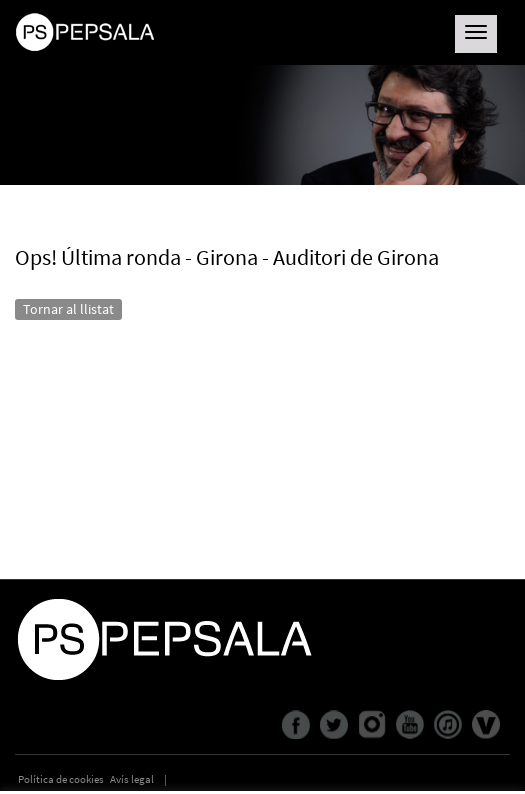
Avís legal (132, 779)
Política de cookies (61, 779)
